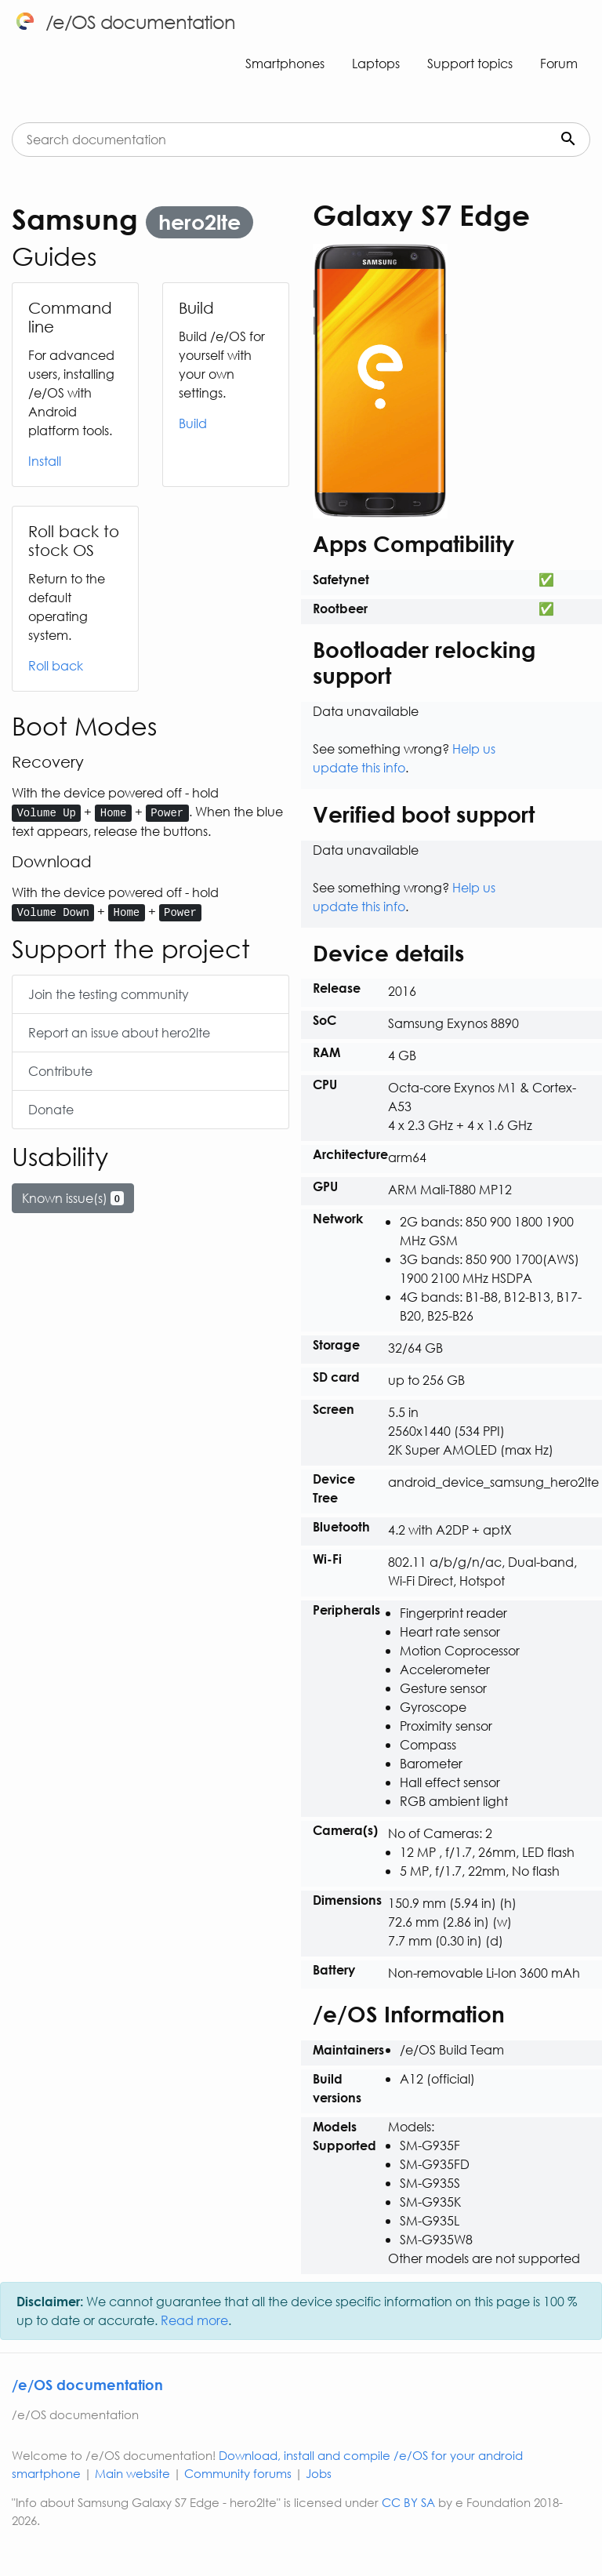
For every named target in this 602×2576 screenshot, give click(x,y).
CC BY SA (408, 2502)
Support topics (470, 63)
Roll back (55, 665)
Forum (559, 63)
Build (193, 423)
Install (44, 460)
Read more (194, 2320)
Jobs (319, 2473)
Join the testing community (108, 994)
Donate (51, 1109)
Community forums (238, 2473)
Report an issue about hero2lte (119, 1032)
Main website (132, 2473)
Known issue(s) (73, 1198)
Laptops (376, 63)
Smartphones (285, 63)
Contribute (60, 1071)
